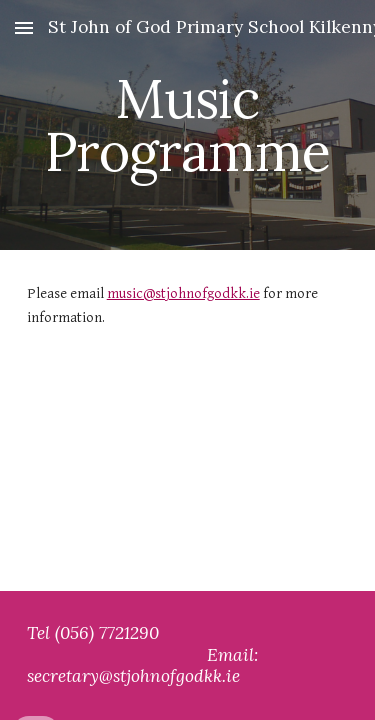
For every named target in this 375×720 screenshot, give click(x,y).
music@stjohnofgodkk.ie (183, 293)
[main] (188, 125)
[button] (24, 27)
